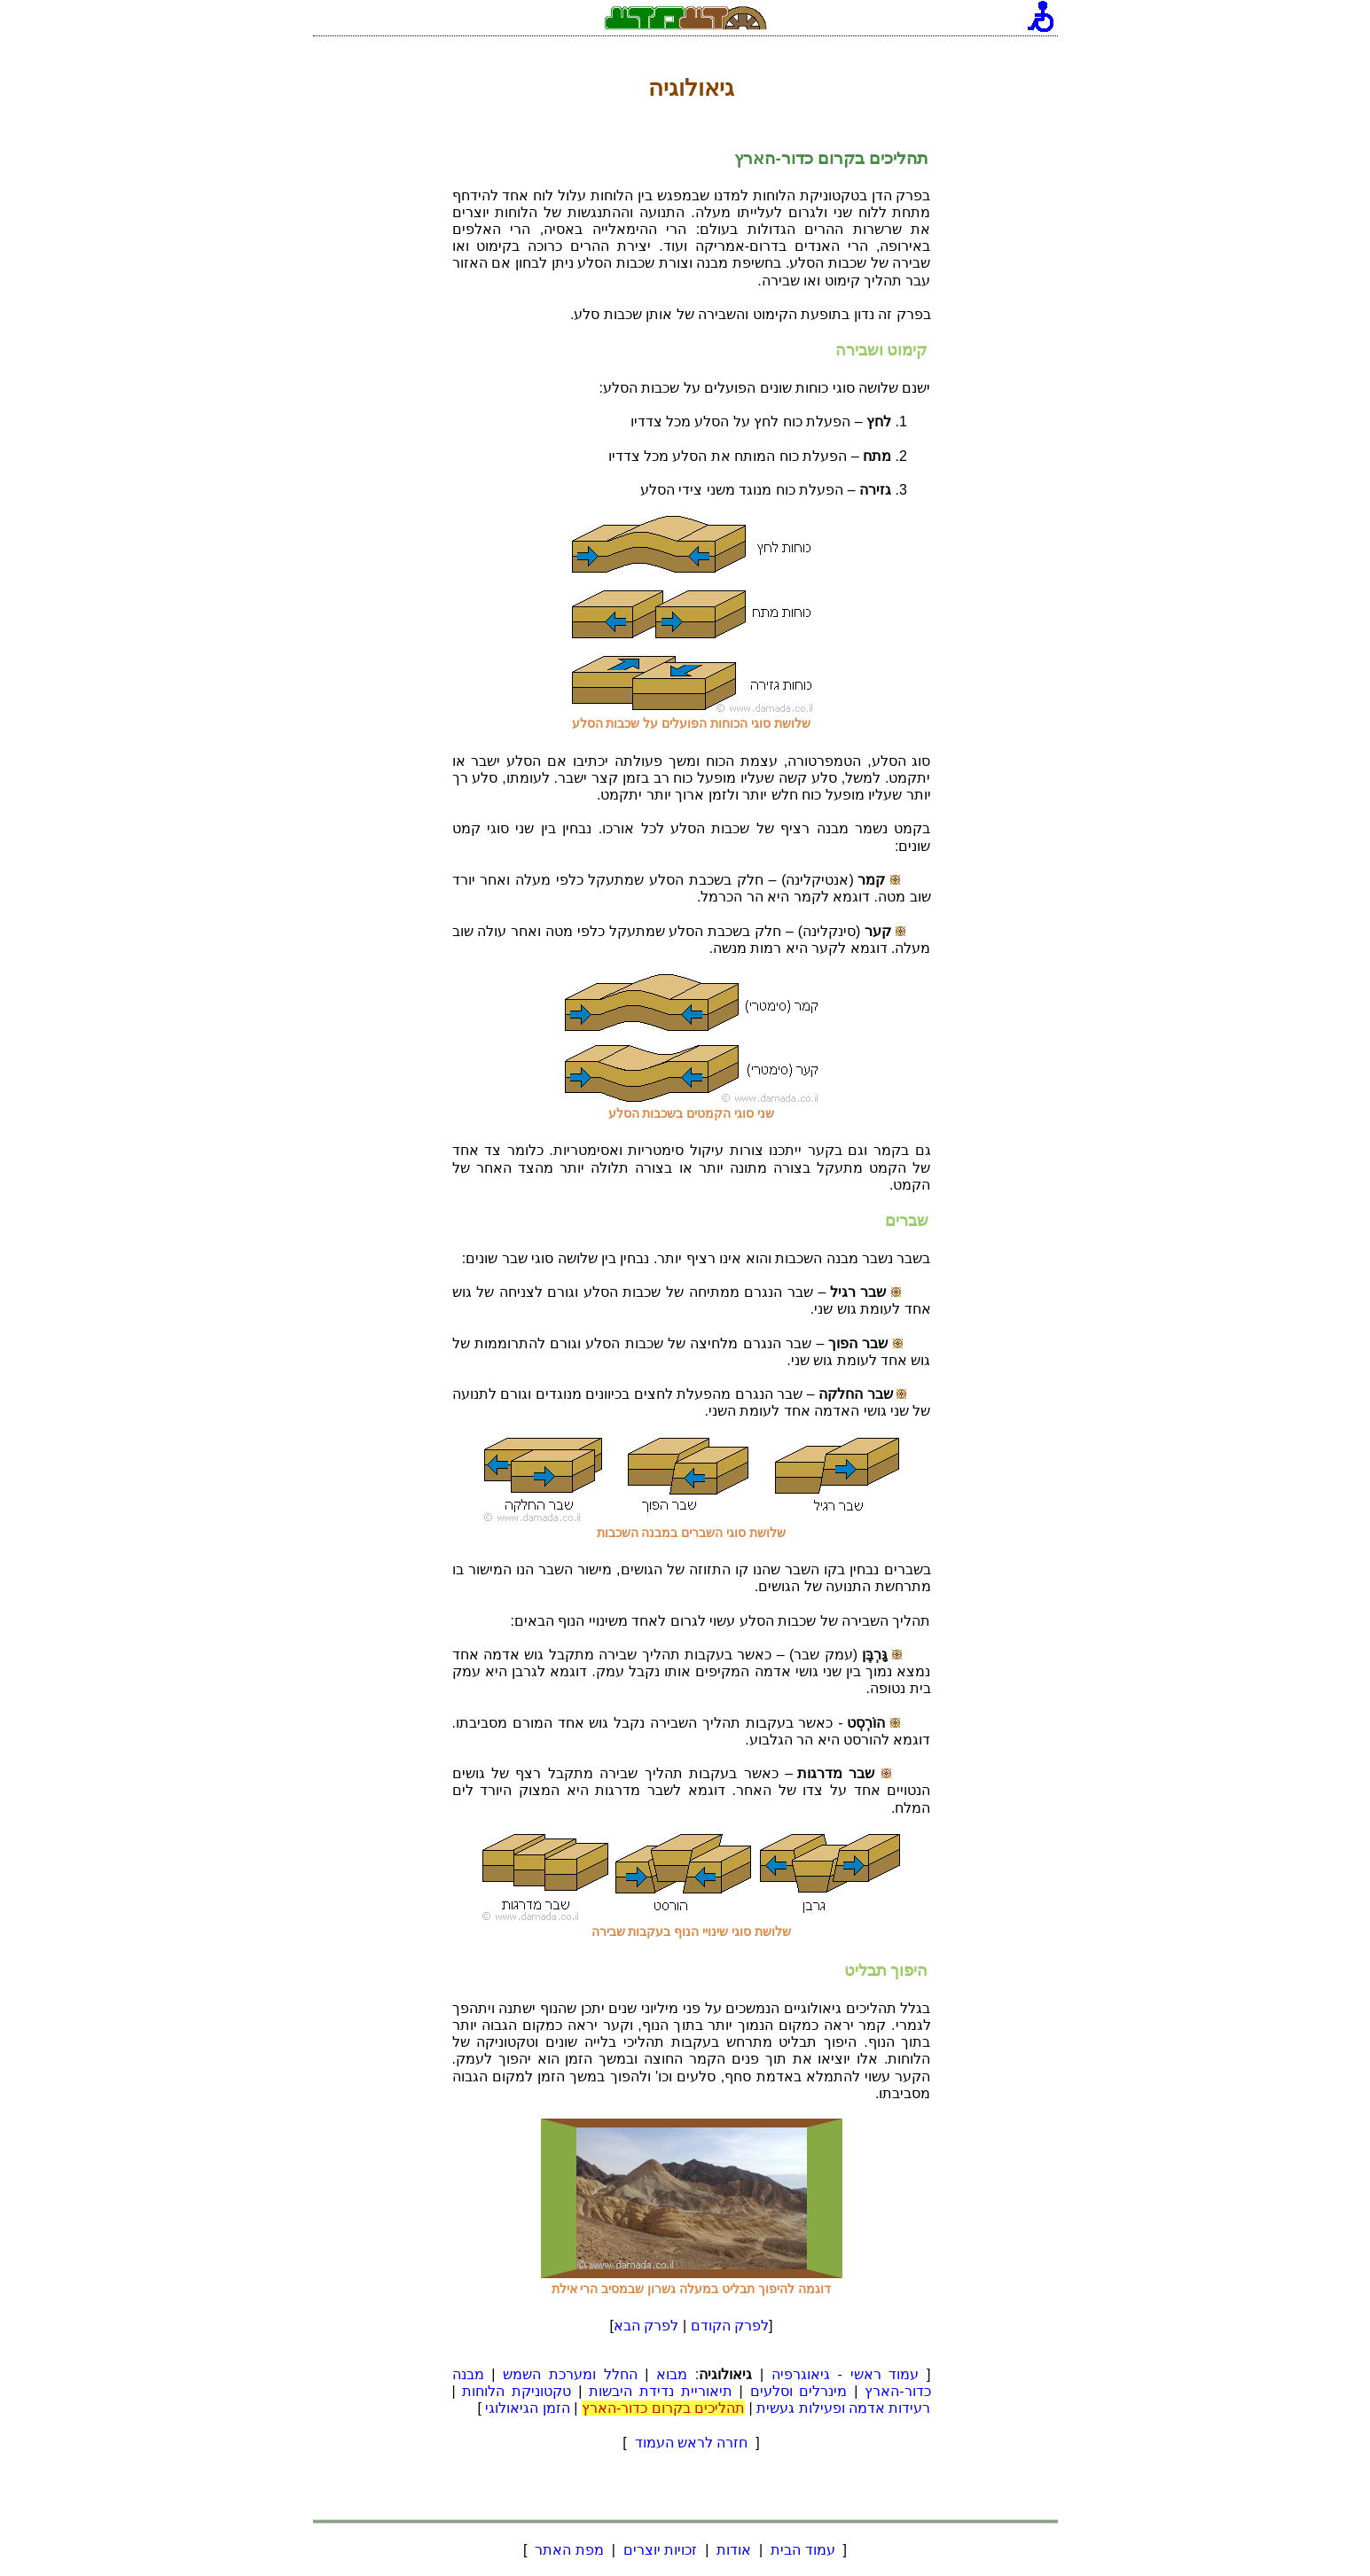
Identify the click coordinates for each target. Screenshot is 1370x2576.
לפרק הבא (646, 2325)
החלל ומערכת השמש (570, 2374)
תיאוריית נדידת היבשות (660, 2391)
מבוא (671, 2374)
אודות (734, 2549)
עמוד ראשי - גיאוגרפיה (845, 2374)
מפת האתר (569, 2549)
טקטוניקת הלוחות (516, 2391)
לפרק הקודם (730, 2325)
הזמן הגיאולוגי (527, 2408)
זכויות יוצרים (660, 2549)
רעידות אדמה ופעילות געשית (843, 2408)
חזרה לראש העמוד (691, 2442)
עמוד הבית (803, 2549)
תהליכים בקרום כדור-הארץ (663, 2408)
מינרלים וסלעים (799, 2391)
